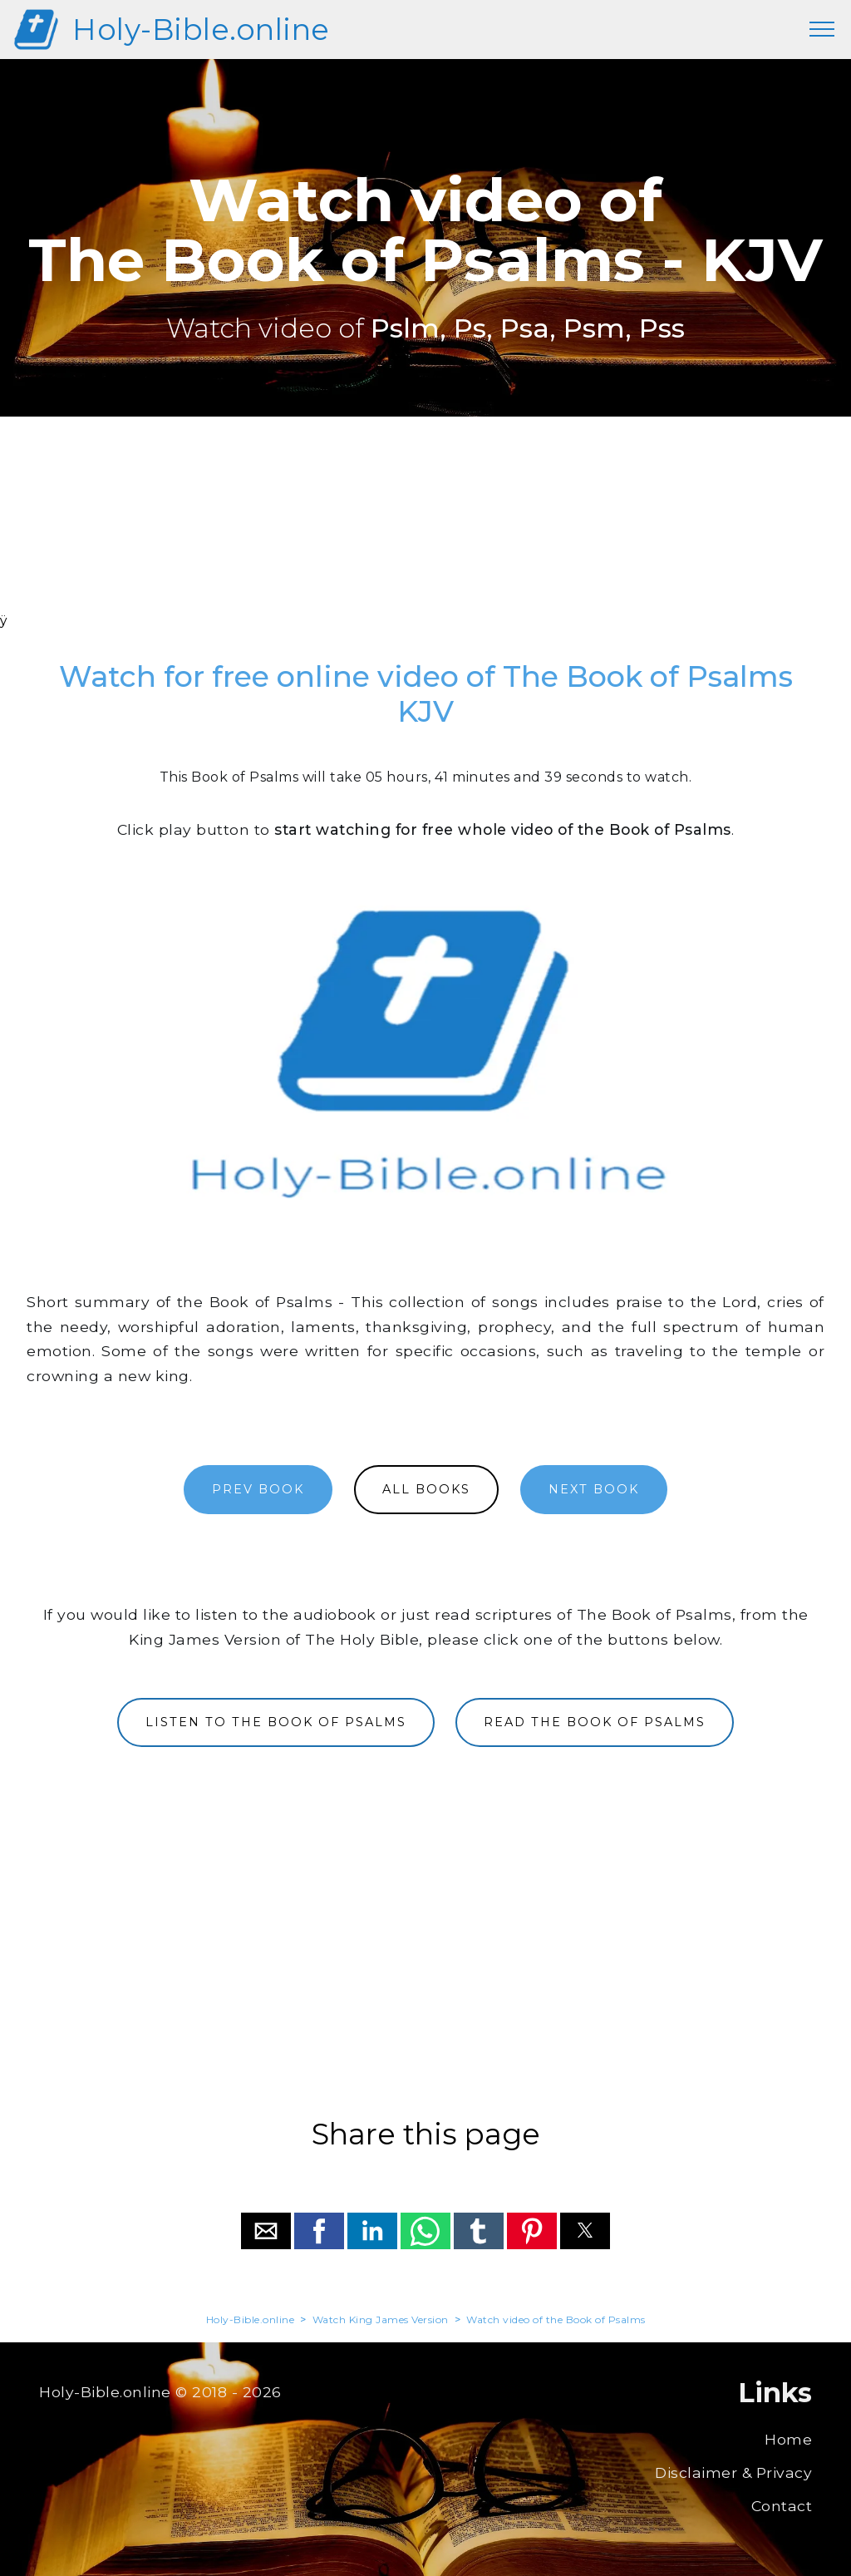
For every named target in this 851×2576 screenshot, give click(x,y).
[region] (425, 536)
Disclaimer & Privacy (733, 2472)
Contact (782, 2505)
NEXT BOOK (593, 1489)
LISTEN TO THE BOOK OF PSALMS (275, 1722)
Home (788, 2439)
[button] (266, 2231)
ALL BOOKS (426, 1489)
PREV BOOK (258, 1489)
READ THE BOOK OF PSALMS (595, 1722)
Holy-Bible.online (201, 29)
